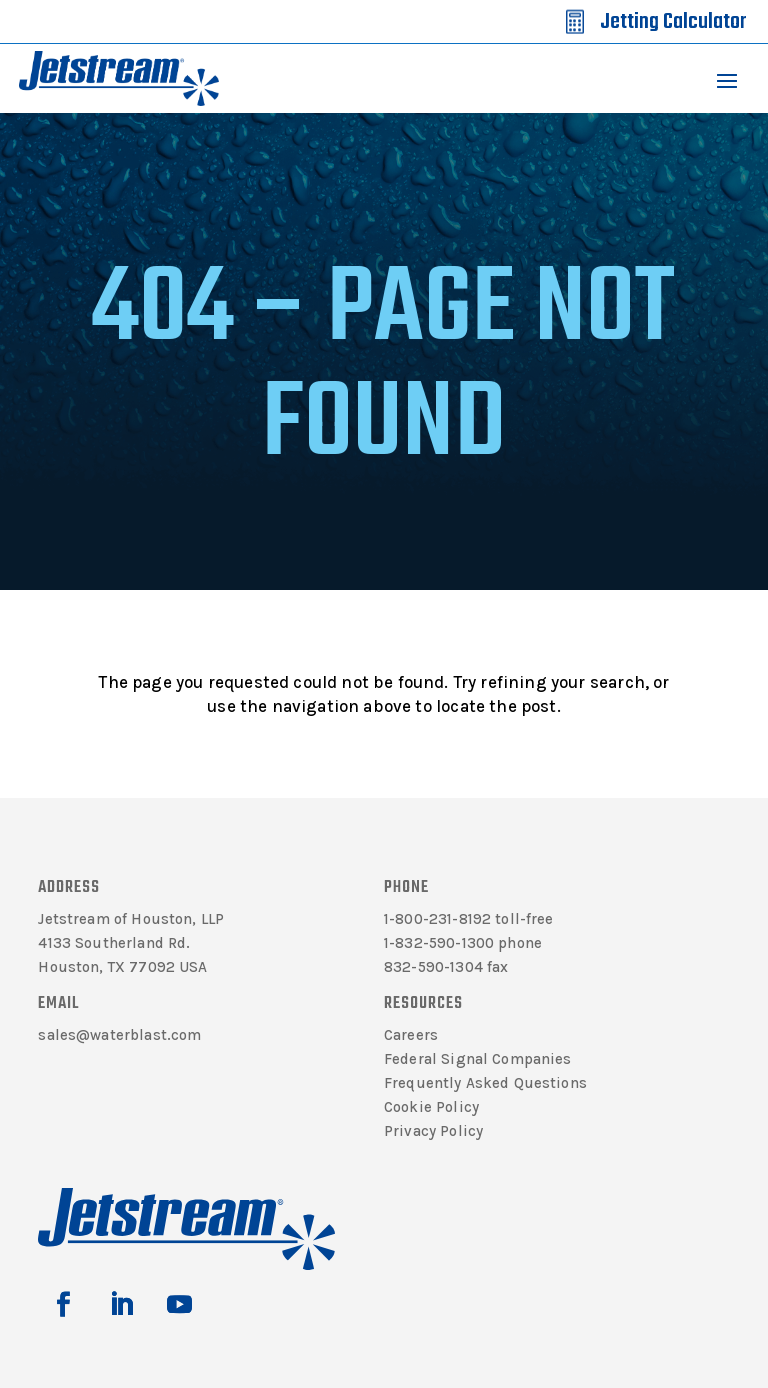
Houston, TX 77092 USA (122, 967)
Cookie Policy (431, 1107)
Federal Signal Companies (478, 1059)
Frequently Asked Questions (485, 1083)
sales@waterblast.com (119, 1035)
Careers (411, 1035)
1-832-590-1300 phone (463, 943)
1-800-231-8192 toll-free (469, 919)
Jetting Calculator (673, 22)
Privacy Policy (433, 1131)
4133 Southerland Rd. (114, 943)
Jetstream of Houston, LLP (131, 919)
